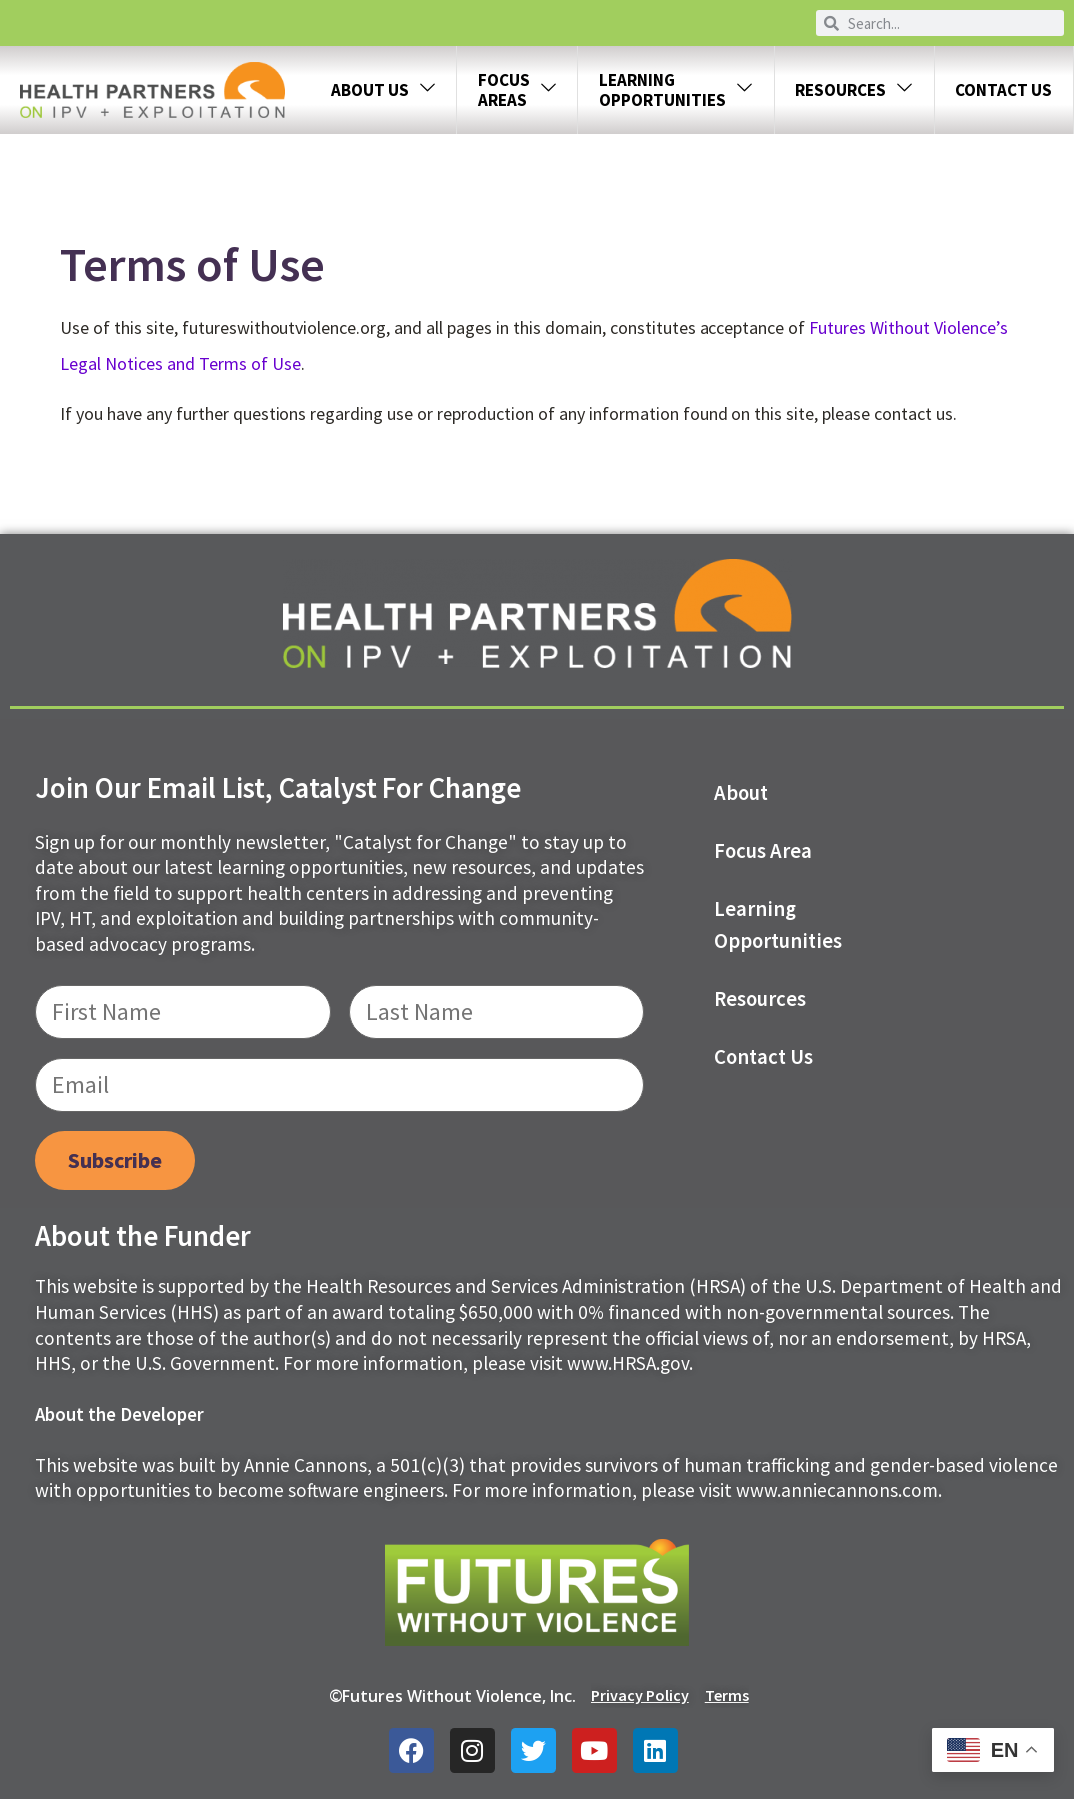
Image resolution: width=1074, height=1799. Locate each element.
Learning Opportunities (778, 925)
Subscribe (115, 1160)
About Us (383, 90)
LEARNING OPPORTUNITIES (676, 90)
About (741, 793)
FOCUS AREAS (517, 90)
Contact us (763, 1057)
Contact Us (1003, 90)
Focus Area (763, 851)
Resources (854, 90)
